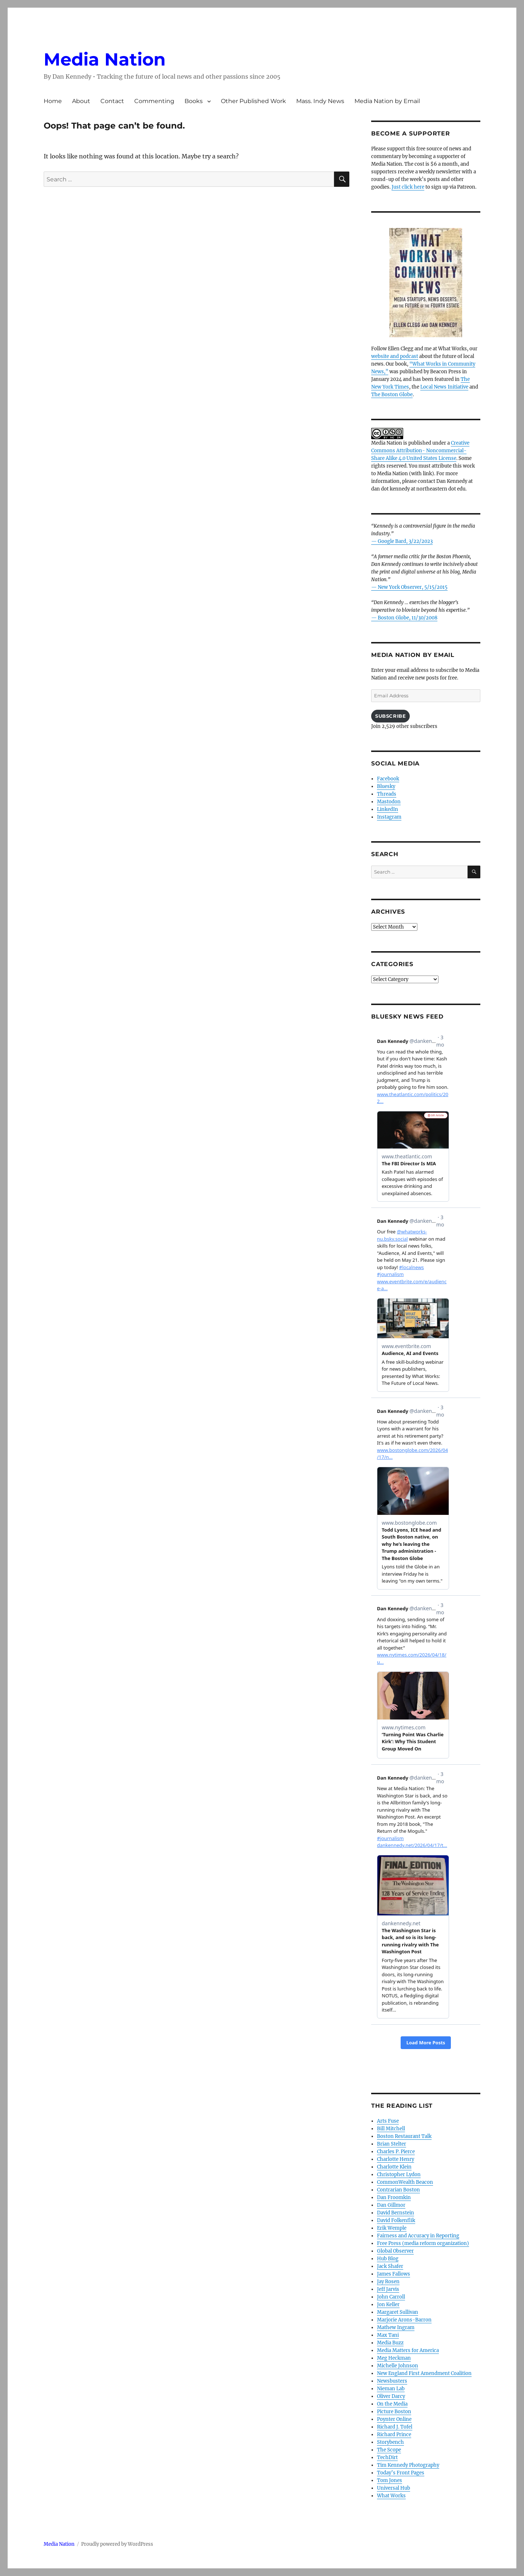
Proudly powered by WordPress (117, 2544)
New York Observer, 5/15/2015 (413, 587)
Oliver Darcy (391, 2396)
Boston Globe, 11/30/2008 (407, 618)
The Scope (389, 2450)
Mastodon (389, 802)
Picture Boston (394, 2411)
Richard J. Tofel (394, 2427)
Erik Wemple (391, 2228)
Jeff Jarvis (388, 2289)
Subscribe (390, 716)
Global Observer (395, 2251)
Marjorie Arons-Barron (404, 2320)
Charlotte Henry (395, 2159)
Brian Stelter (391, 2144)
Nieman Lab (391, 2389)
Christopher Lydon (399, 2174)
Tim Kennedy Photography (408, 2465)
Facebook (388, 779)
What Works (391, 2496)
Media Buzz (390, 2343)
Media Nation (105, 59)
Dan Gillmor (391, 2205)
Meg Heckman (394, 2358)
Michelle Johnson (397, 2366)
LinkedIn (387, 809)
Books (193, 101)
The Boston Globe (392, 394)
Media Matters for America (408, 2350)
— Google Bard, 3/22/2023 (402, 541)
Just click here (408, 187)
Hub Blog (387, 2259)
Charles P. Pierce (396, 2151)
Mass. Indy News (320, 101)
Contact (112, 101)
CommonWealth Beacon (405, 2182)
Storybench (390, 2442)
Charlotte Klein (394, 2167)
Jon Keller (388, 2304)
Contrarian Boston (398, 2190)
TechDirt (387, 2457)
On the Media (392, 2404)
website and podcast (394, 356)
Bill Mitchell (391, 2129)
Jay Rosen (388, 2281)
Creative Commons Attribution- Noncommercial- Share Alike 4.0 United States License (420, 450)
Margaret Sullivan (397, 2312)
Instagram (389, 817)
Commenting (154, 101)
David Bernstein (395, 2213)
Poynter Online (394, 2419)
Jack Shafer (390, 2266)
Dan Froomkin (394, 2197)
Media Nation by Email (387, 101)
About (81, 101)
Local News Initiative (444, 387)
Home (53, 101)
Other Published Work (253, 101)
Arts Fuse (388, 2121)
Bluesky (386, 786)
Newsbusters (392, 2381)
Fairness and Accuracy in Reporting (418, 2236)
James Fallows (393, 2274)
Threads (386, 794)
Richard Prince (394, 2434)
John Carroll (391, 2297)
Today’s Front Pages (400, 2473)
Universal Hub (393, 2488)
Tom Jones (389, 2480)
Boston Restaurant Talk (404, 2136)
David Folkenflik (396, 2220)
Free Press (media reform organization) (423, 2243)
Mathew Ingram (395, 2327)
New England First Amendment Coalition (424, 2373)
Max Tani (388, 2335)
